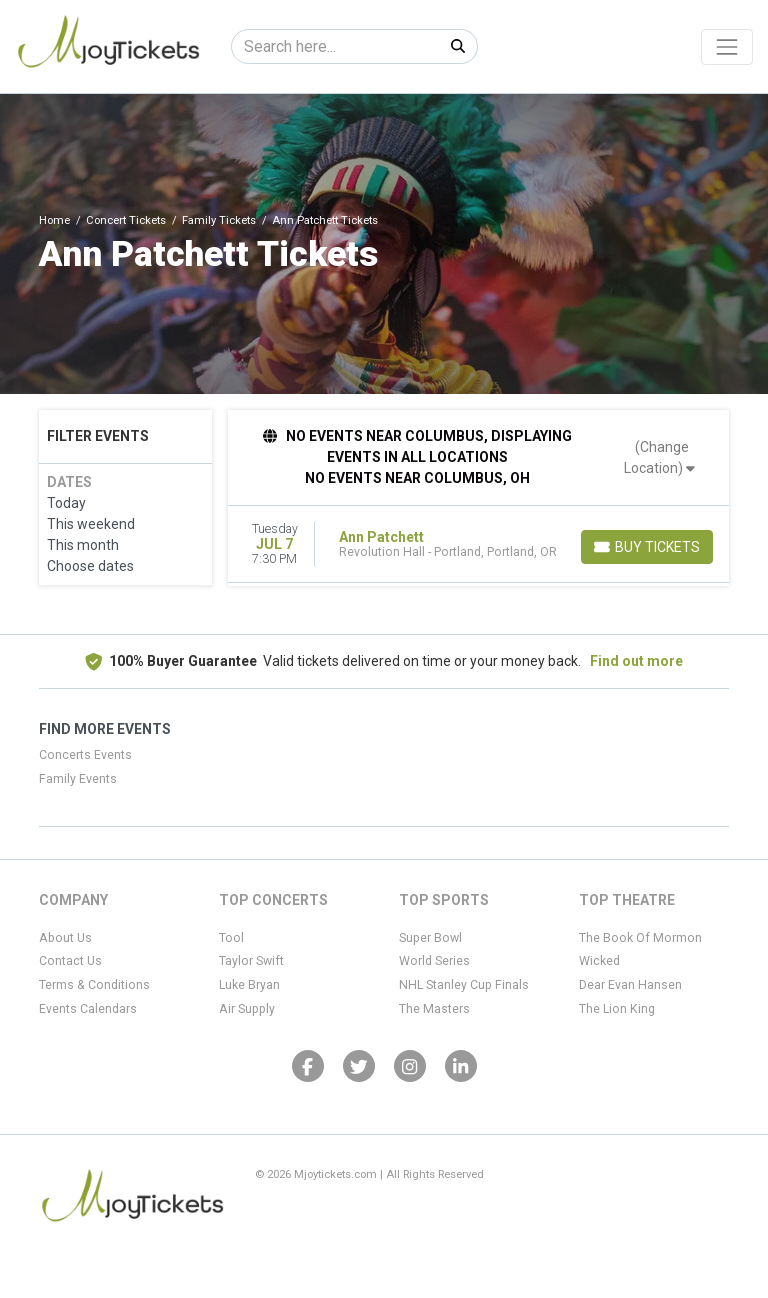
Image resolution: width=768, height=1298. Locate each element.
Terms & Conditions (94, 985)
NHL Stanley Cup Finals (464, 985)
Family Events (78, 779)
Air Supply (247, 1009)
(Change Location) (659, 457)
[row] (479, 544)
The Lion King (617, 1009)
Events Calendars (88, 1009)
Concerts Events (85, 755)
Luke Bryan (249, 985)
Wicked (599, 961)
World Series (434, 961)
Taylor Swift (251, 961)
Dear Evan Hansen (630, 985)
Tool (231, 938)
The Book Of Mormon (640, 938)
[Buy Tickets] (647, 547)
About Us (65, 938)
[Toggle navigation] (727, 47)
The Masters (434, 1009)
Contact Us (70, 961)
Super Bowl (430, 938)
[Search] (335, 46)
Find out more (636, 661)
